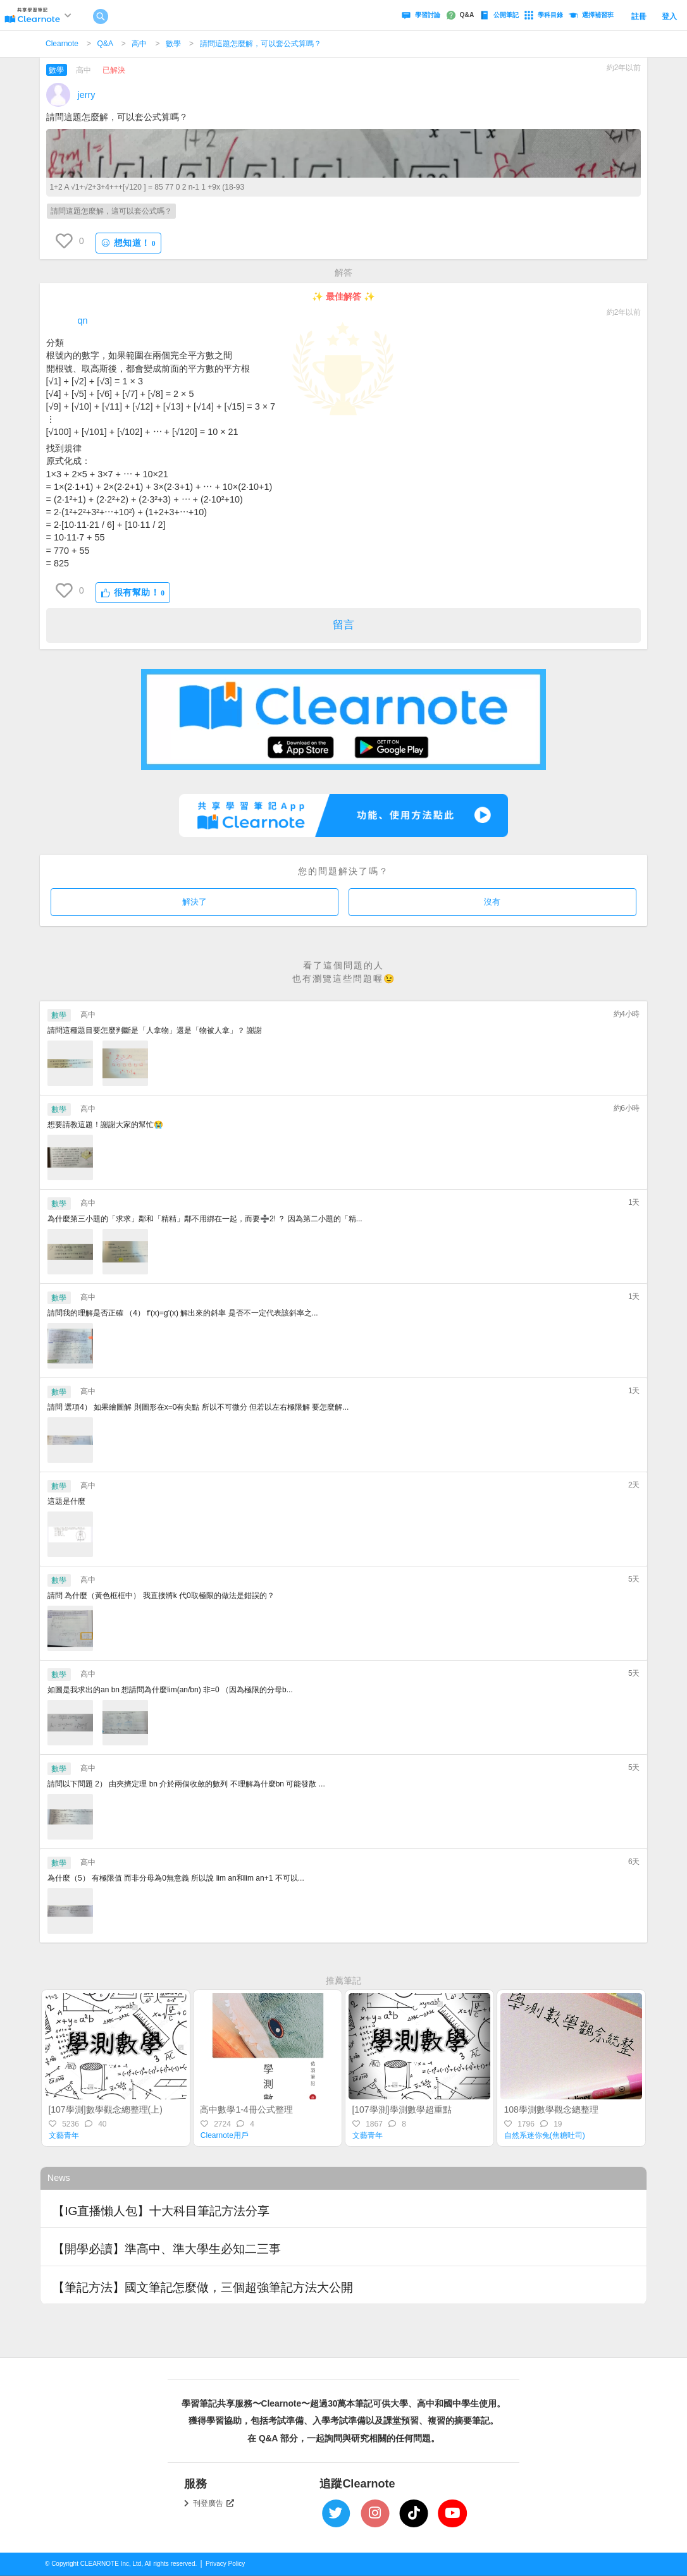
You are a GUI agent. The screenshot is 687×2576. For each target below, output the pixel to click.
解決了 (194, 901)
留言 (343, 625)
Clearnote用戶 (225, 2135)
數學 (173, 43)
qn (83, 320)
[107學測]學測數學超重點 (401, 2109)
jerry (87, 95)
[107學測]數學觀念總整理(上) (105, 2109)
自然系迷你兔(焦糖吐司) (544, 2135)
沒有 (492, 901)
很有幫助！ (133, 592)
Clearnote (62, 43)
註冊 (639, 16)
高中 (139, 43)
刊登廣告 (214, 2503)
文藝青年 (64, 2135)
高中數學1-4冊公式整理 (246, 2109)
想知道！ (128, 243)
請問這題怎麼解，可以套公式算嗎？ (260, 43)
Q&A (105, 43)
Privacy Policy (225, 2563)
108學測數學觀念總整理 (551, 2109)
